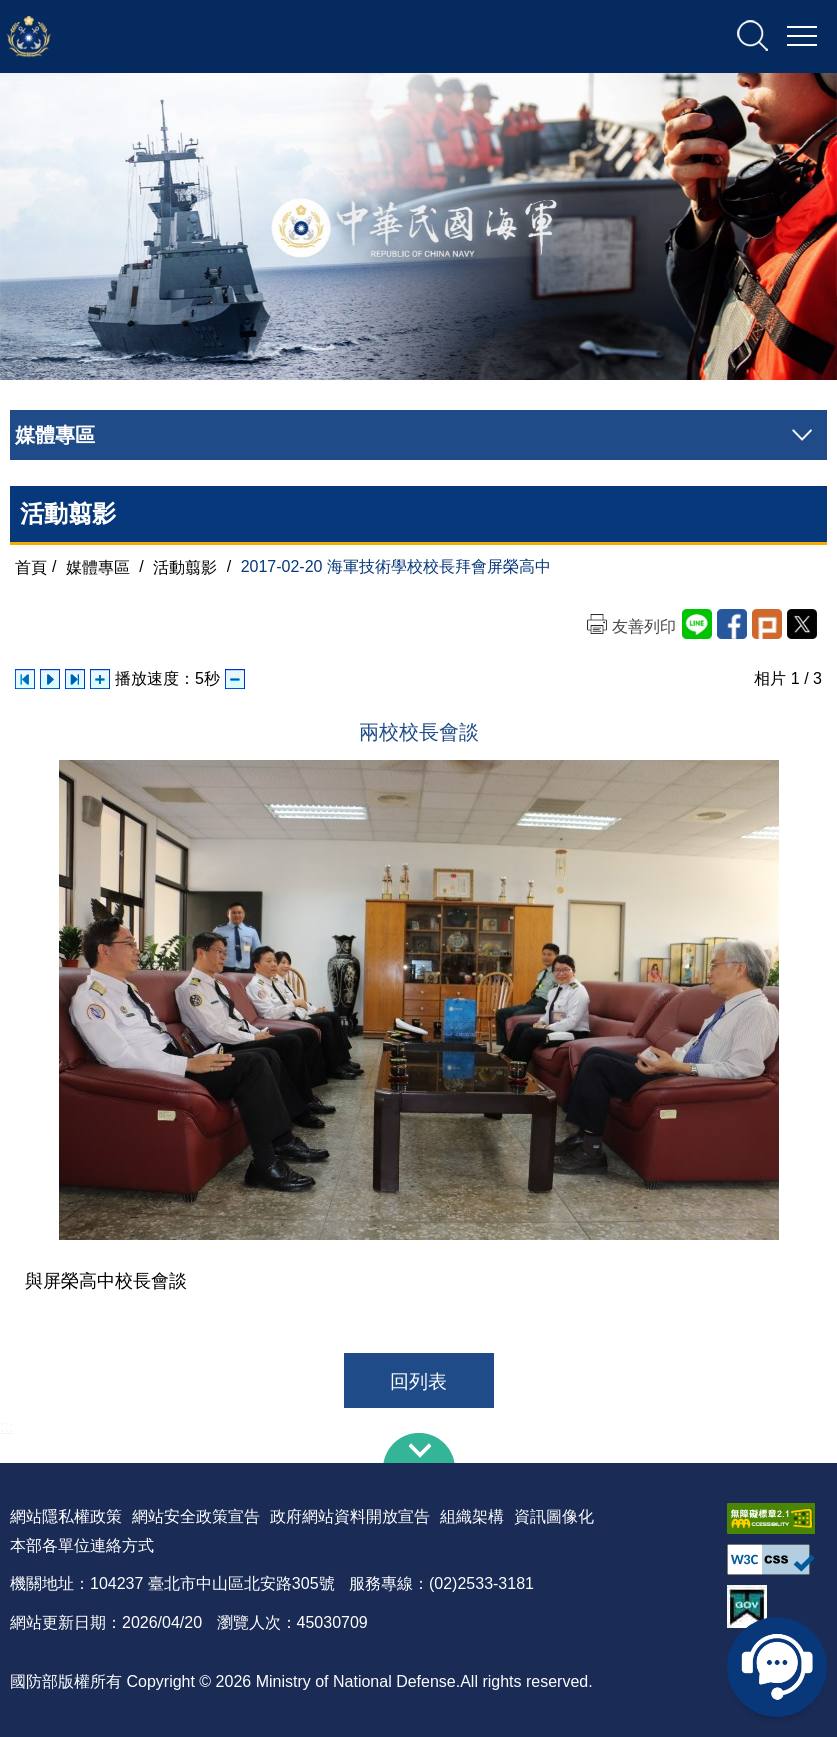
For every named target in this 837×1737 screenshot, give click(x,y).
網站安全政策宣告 (196, 1516)
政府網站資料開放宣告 (350, 1516)
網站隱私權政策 (66, 1516)
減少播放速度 (235, 679)
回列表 (418, 1381)
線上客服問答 (777, 1667)
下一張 (75, 679)
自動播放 (50, 679)
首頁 (31, 566)
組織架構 (472, 1516)
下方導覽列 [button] (419, 1448)
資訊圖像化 (554, 1516)
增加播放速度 (100, 679)
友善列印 (644, 626)
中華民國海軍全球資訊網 (215, 37)
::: (6, 1426)
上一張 (25, 679)
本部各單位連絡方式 (82, 1545)
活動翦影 (185, 566)
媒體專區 (98, 566)
